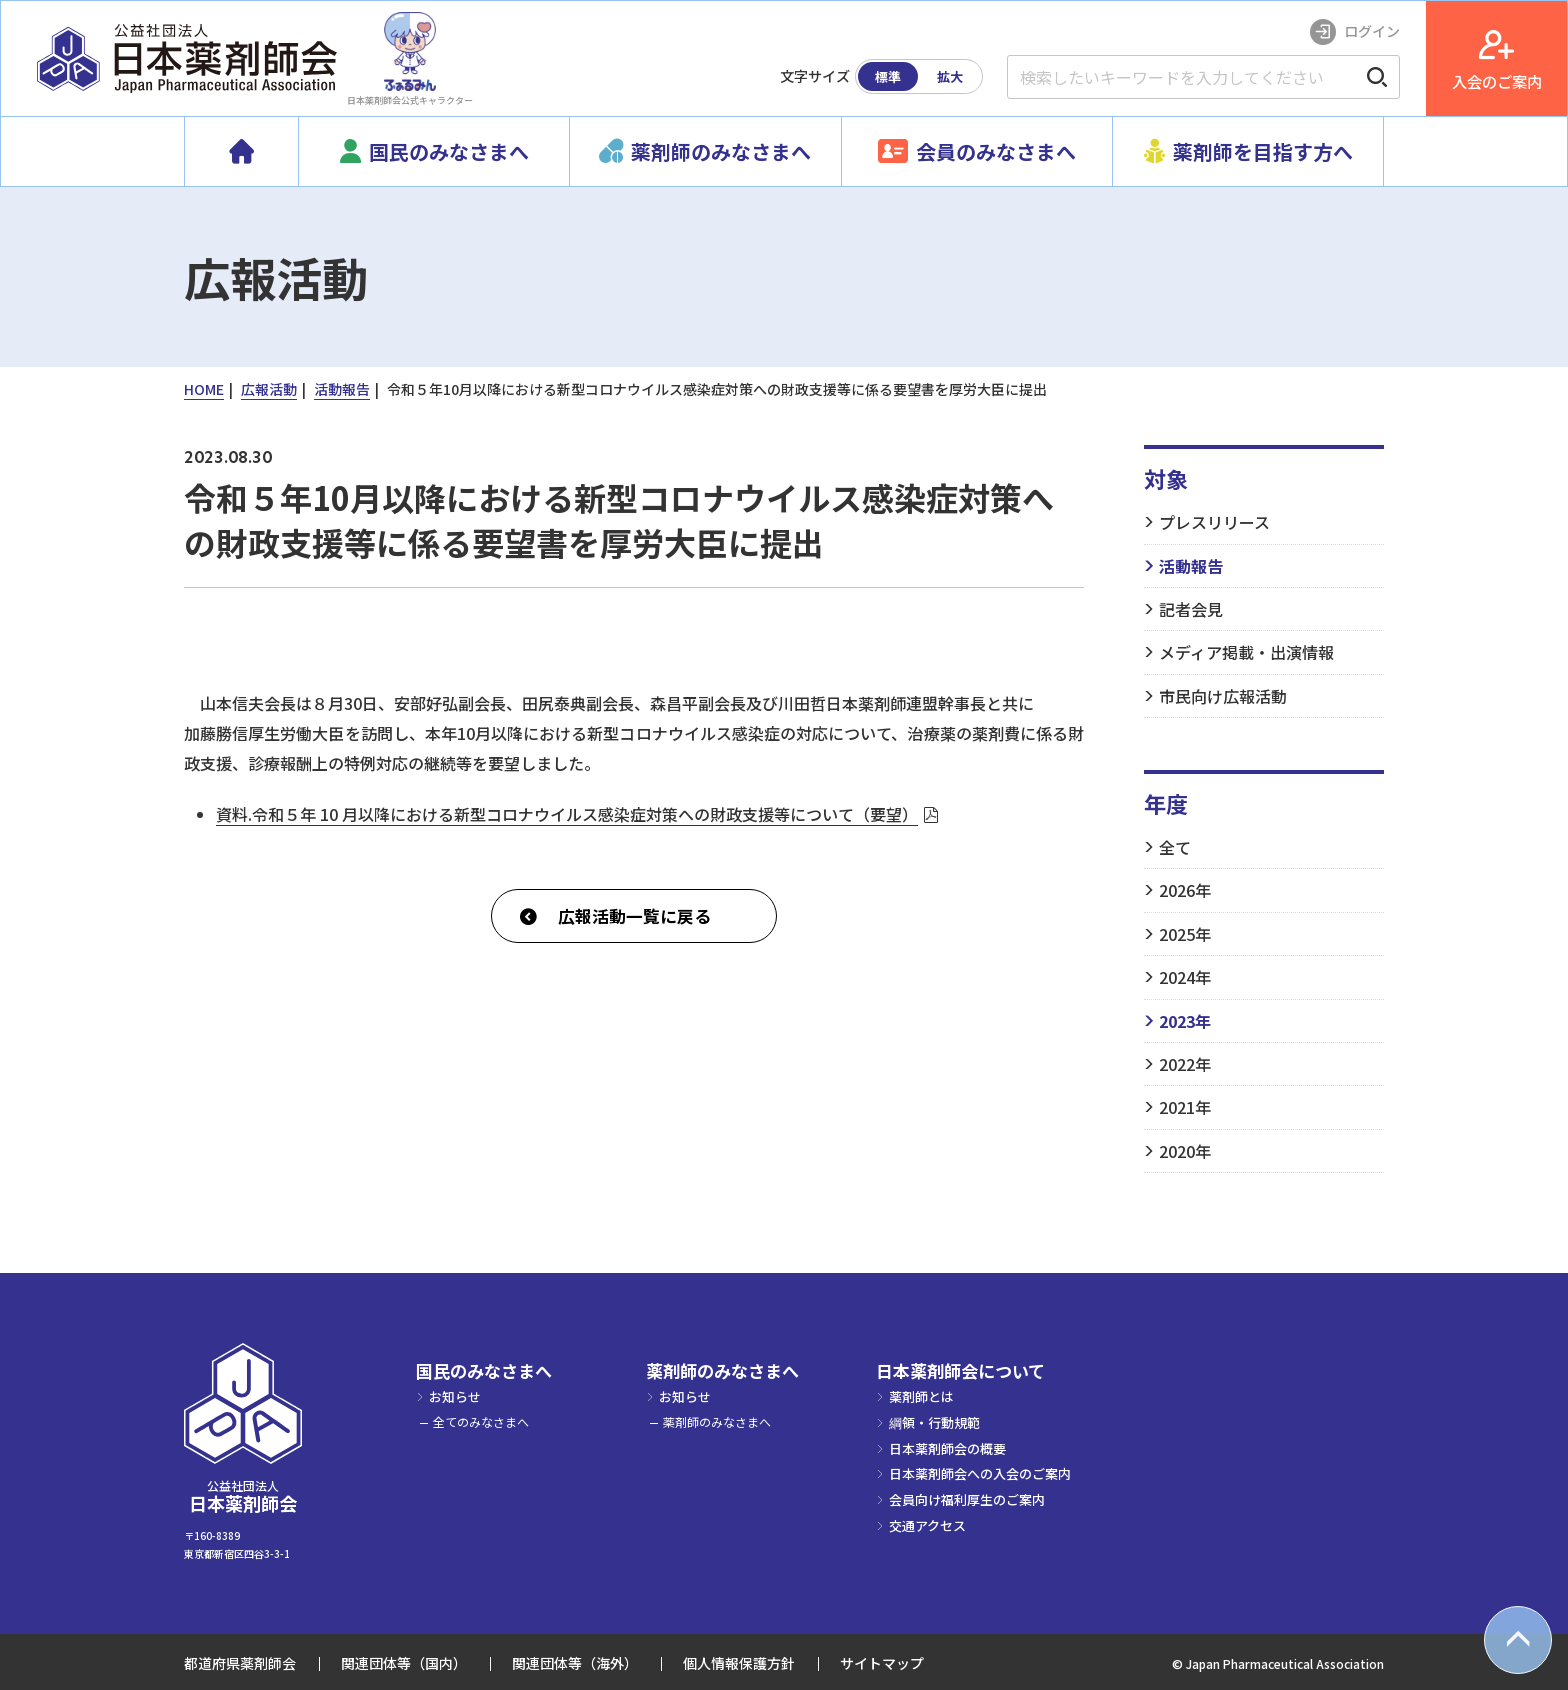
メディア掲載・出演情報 (1246, 652)
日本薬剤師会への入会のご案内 (980, 1473)
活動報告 (1191, 566)
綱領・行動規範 (934, 1422)
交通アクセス (927, 1525)
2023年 (1185, 1021)
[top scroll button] (1518, 1640)
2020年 (1185, 1151)
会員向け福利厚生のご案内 (967, 1499)
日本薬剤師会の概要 (947, 1448)
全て (1175, 847)
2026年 (1185, 890)
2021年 (1185, 1107)
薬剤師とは (921, 1396)
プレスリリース (1214, 522)
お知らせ (455, 1396)
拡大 (950, 76)
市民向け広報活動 (1223, 696)
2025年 (1185, 934)
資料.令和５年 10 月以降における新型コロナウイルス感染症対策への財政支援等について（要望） (567, 814)
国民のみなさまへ (484, 1371)
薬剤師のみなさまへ (722, 1371)
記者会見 (1191, 609)
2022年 (1185, 1064)
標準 (888, 76)
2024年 (1185, 977)
